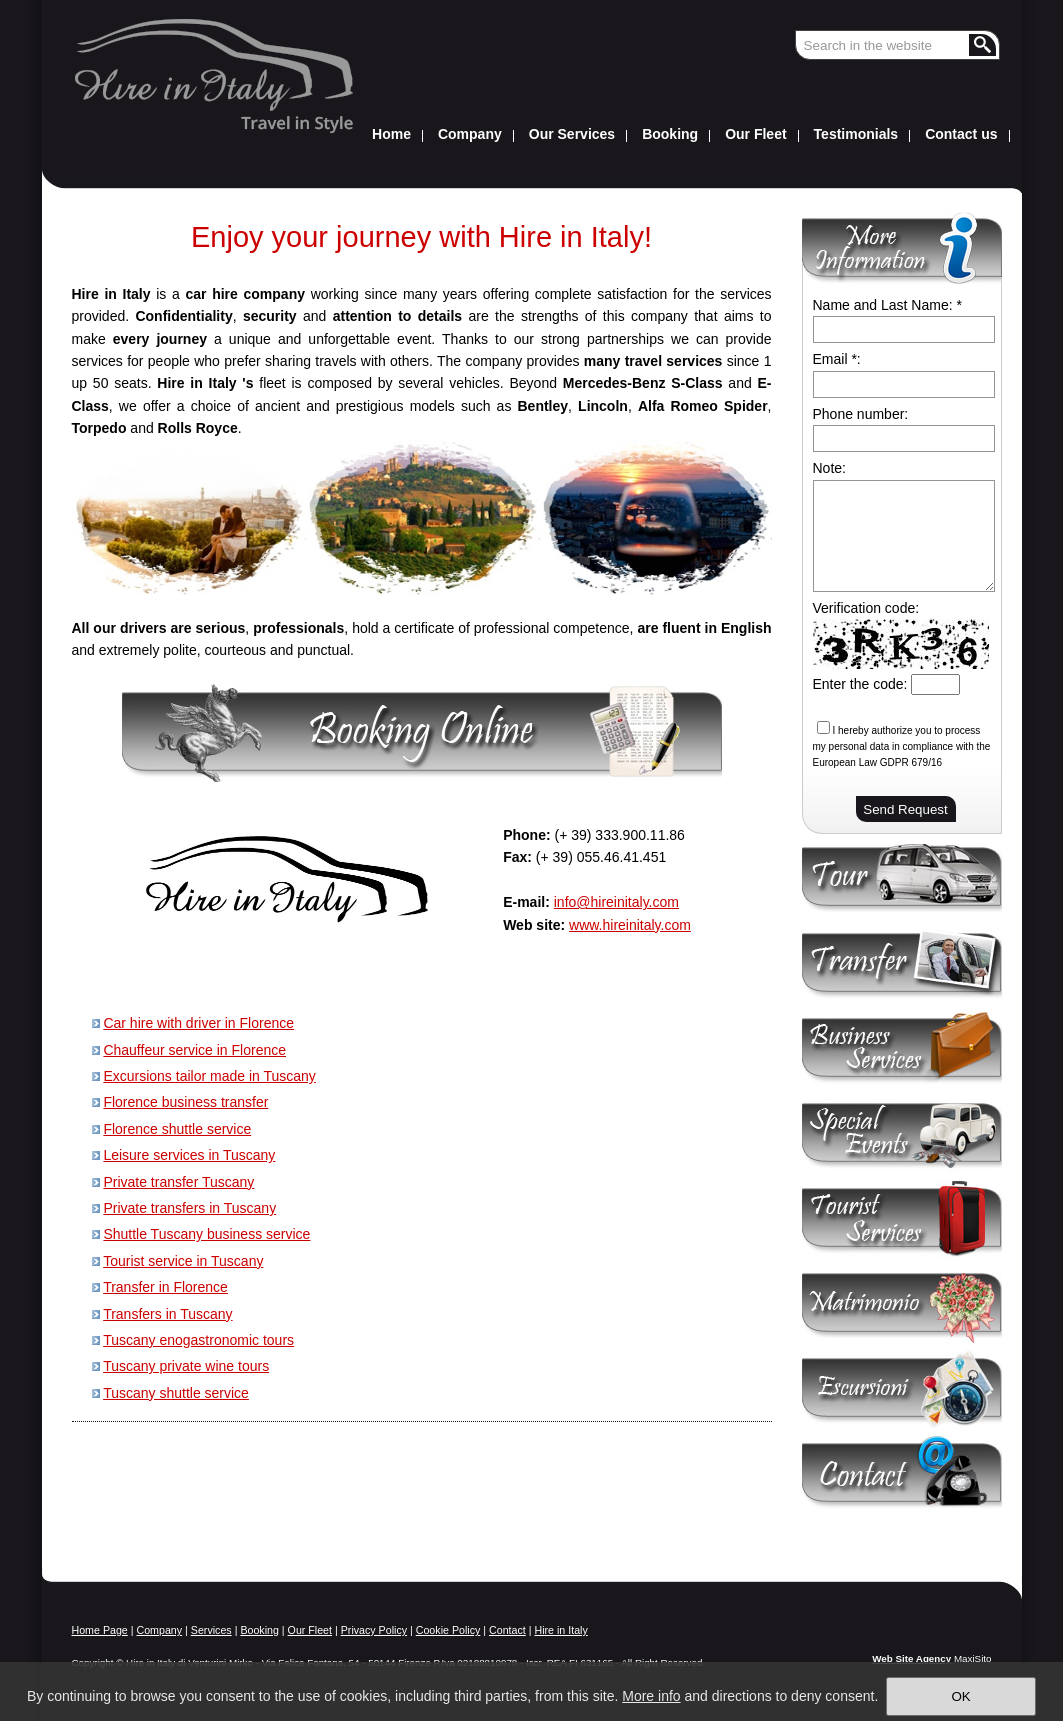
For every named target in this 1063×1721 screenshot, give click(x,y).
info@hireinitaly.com (616, 902)
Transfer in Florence (165, 1287)
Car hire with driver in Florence (198, 1023)
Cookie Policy (448, 1630)
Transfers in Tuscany (167, 1314)
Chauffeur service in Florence (194, 1050)
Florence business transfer (185, 1102)
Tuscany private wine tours (186, 1366)
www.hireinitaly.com (630, 925)
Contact (507, 1630)
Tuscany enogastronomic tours (198, 1340)
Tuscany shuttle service (176, 1393)
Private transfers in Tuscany (189, 1208)
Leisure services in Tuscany (189, 1155)
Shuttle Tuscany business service (206, 1234)
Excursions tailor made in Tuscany (209, 1076)
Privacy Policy (374, 1630)
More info (651, 1696)
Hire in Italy (560, 1630)
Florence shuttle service (177, 1129)
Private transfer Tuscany (178, 1182)
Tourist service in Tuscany (183, 1261)
